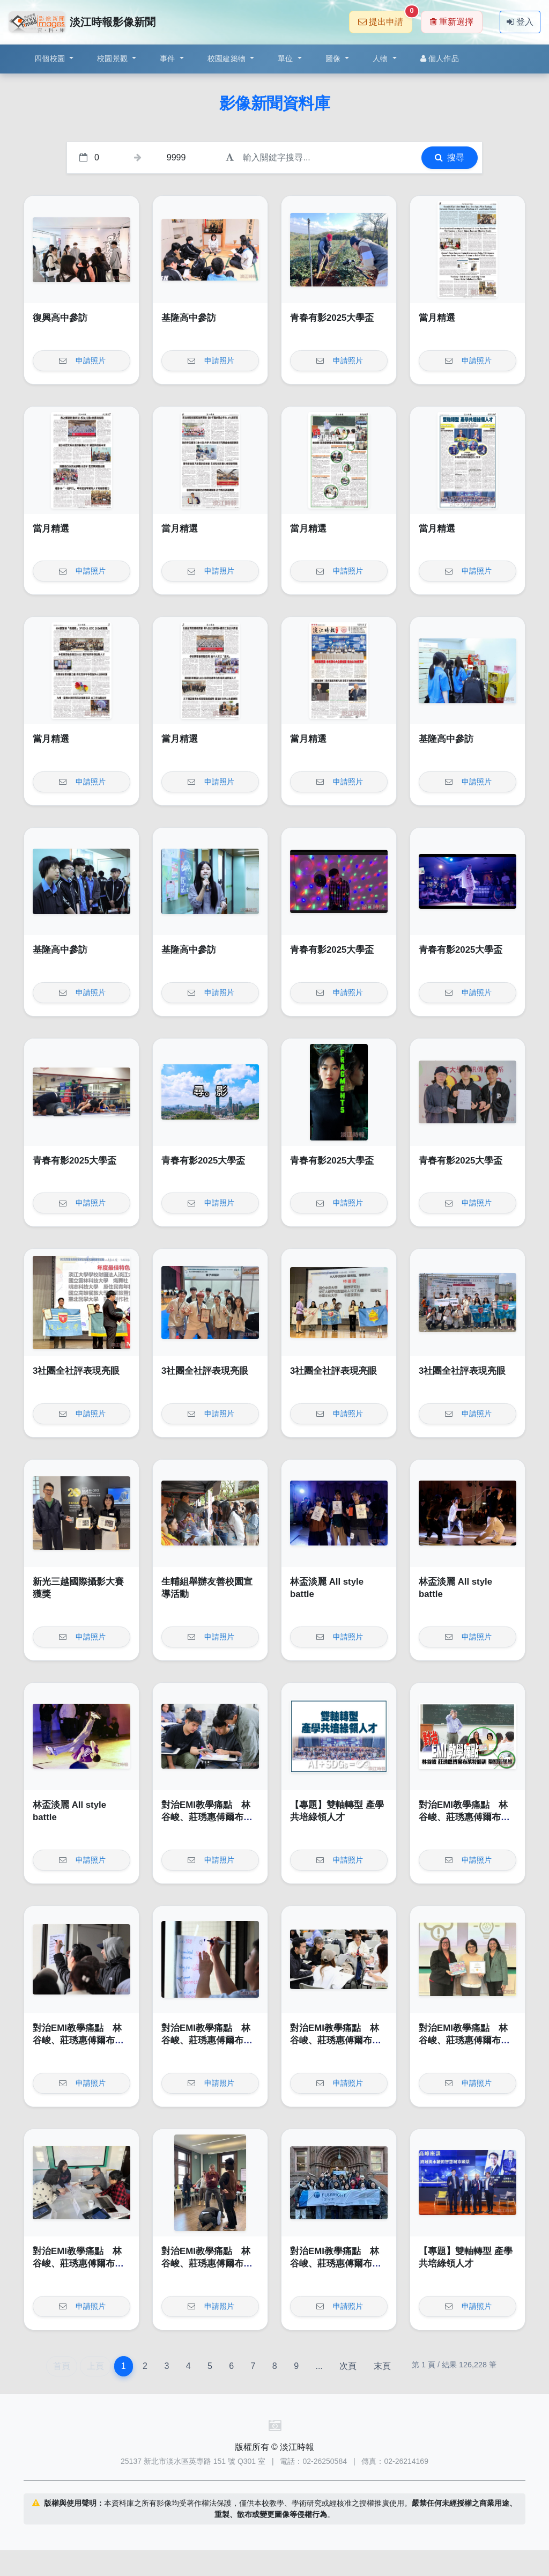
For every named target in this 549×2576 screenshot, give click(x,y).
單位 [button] (286, 58)
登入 (520, 21)
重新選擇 (451, 21)
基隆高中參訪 (188, 318)
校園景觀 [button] (113, 58)
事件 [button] (168, 58)
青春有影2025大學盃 (332, 318)
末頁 (382, 2366)
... (318, 2366)
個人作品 (439, 58)
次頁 (348, 2366)
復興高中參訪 (60, 318)
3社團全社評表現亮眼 (76, 1371)
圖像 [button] (334, 58)
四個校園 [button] (50, 58)
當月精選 (437, 318)
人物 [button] (381, 58)
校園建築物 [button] (227, 58)
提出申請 (385, 18)
